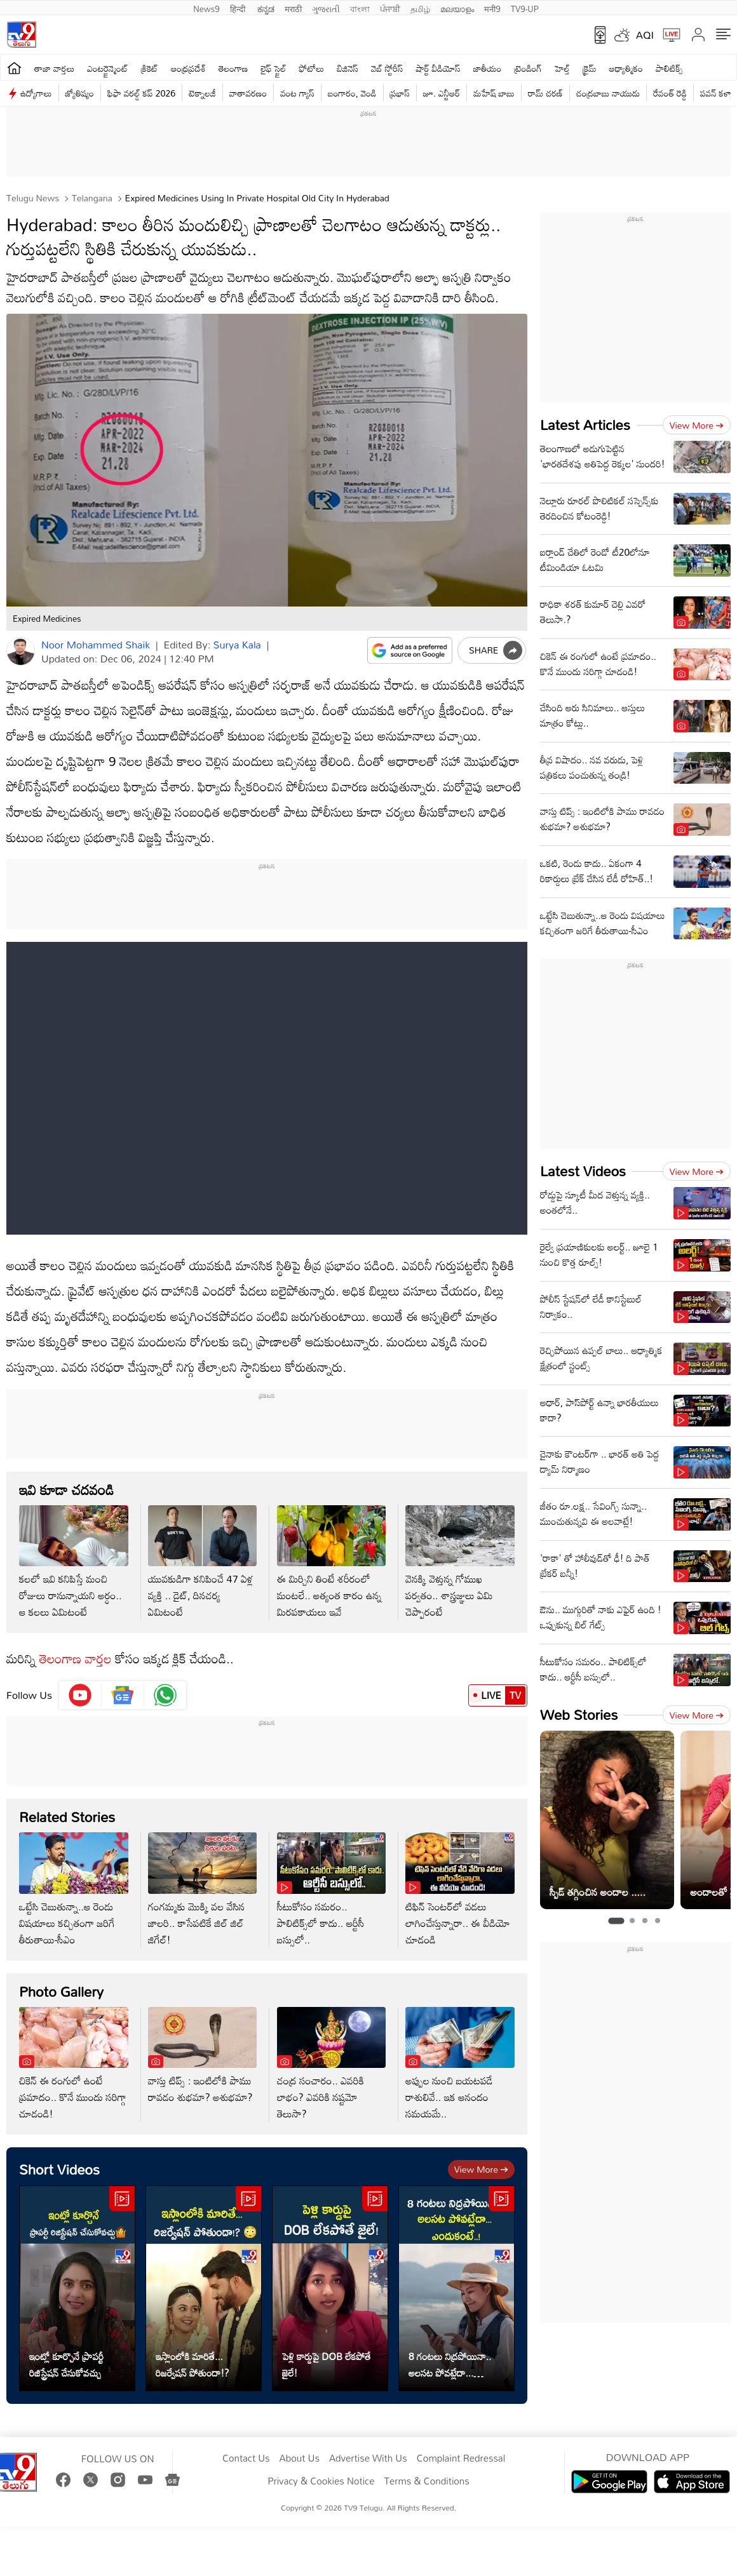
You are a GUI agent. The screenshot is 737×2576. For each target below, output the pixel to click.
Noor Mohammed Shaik (95, 645)
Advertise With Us (368, 2458)
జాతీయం (487, 68)
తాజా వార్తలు (54, 68)
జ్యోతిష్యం (79, 93)
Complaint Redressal (461, 2458)
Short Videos (59, 2169)
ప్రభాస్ (400, 93)
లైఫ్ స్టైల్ (273, 68)
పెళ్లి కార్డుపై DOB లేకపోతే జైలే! (326, 2364)
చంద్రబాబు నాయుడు (608, 93)
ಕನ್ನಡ (265, 8)
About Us (300, 2458)
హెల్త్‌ (562, 68)
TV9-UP (525, 8)
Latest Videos (583, 1170)
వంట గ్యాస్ (297, 93)
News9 (206, 8)
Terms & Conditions (426, 2481)
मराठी (293, 8)
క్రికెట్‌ (149, 68)
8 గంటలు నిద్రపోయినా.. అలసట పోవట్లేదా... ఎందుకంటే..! (450, 2364)
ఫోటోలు (312, 68)
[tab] (616, 1921)
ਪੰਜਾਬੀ (390, 8)
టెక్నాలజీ (202, 93)
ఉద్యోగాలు (36, 93)
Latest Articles (585, 424)
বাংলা (360, 8)
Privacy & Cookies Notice (320, 2481)
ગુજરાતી (326, 8)
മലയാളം (457, 8)
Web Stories (579, 1714)
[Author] (20, 651)
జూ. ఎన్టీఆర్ (441, 93)
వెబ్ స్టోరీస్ (387, 68)
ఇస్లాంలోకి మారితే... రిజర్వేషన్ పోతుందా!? (192, 2364)
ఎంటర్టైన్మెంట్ (107, 68)
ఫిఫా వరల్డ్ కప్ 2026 (141, 93)
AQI (645, 35)
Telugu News (32, 197)
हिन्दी (239, 8)
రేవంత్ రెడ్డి (670, 93)
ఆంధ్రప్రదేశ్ (188, 68)
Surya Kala (237, 644)
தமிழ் (420, 8)
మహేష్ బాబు (494, 93)
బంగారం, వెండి (352, 93)
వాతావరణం (248, 93)
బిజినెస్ (347, 68)
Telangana (90, 197)
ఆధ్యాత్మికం (626, 68)
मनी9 (492, 8)
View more (481, 2169)
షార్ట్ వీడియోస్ (438, 68)
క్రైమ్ (589, 68)
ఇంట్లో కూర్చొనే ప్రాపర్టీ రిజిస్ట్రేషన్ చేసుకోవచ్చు (66, 2364)
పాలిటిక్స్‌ (669, 68)
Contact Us (246, 2458)
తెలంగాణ (233, 68)
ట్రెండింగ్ (528, 68)
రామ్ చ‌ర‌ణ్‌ (545, 93)
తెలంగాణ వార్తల (75, 1658)
